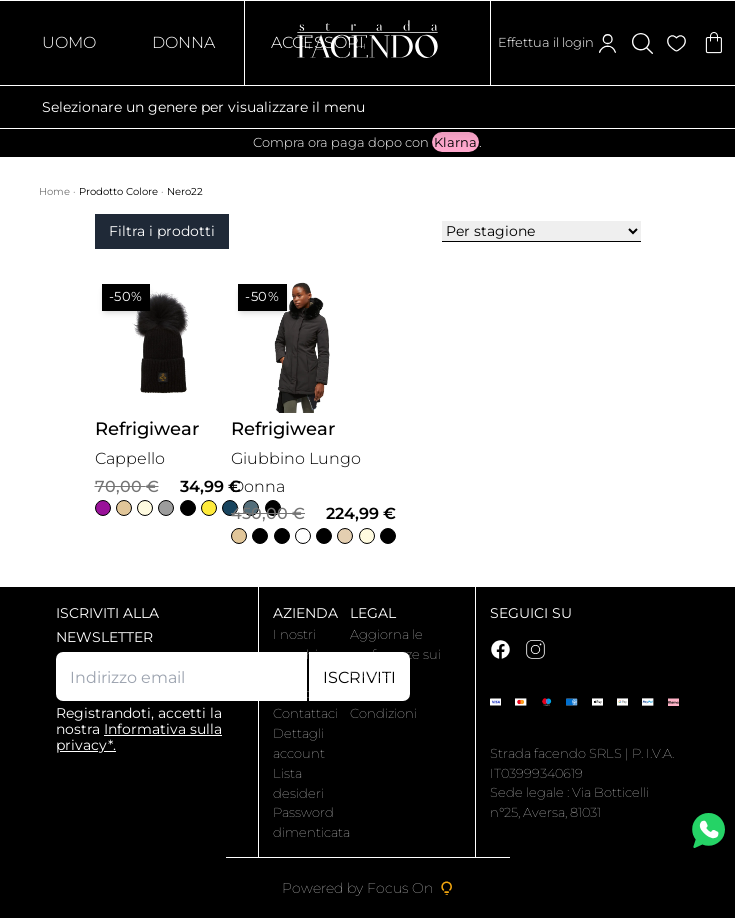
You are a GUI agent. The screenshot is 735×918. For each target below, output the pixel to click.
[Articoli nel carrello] (714, 43)
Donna (183, 42)
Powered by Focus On (368, 888)
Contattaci (305, 713)
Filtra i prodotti (162, 231)
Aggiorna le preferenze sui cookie (395, 654)
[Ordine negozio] (541, 231)
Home (56, 191)
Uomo (69, 42)
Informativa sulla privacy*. (139, 737)
